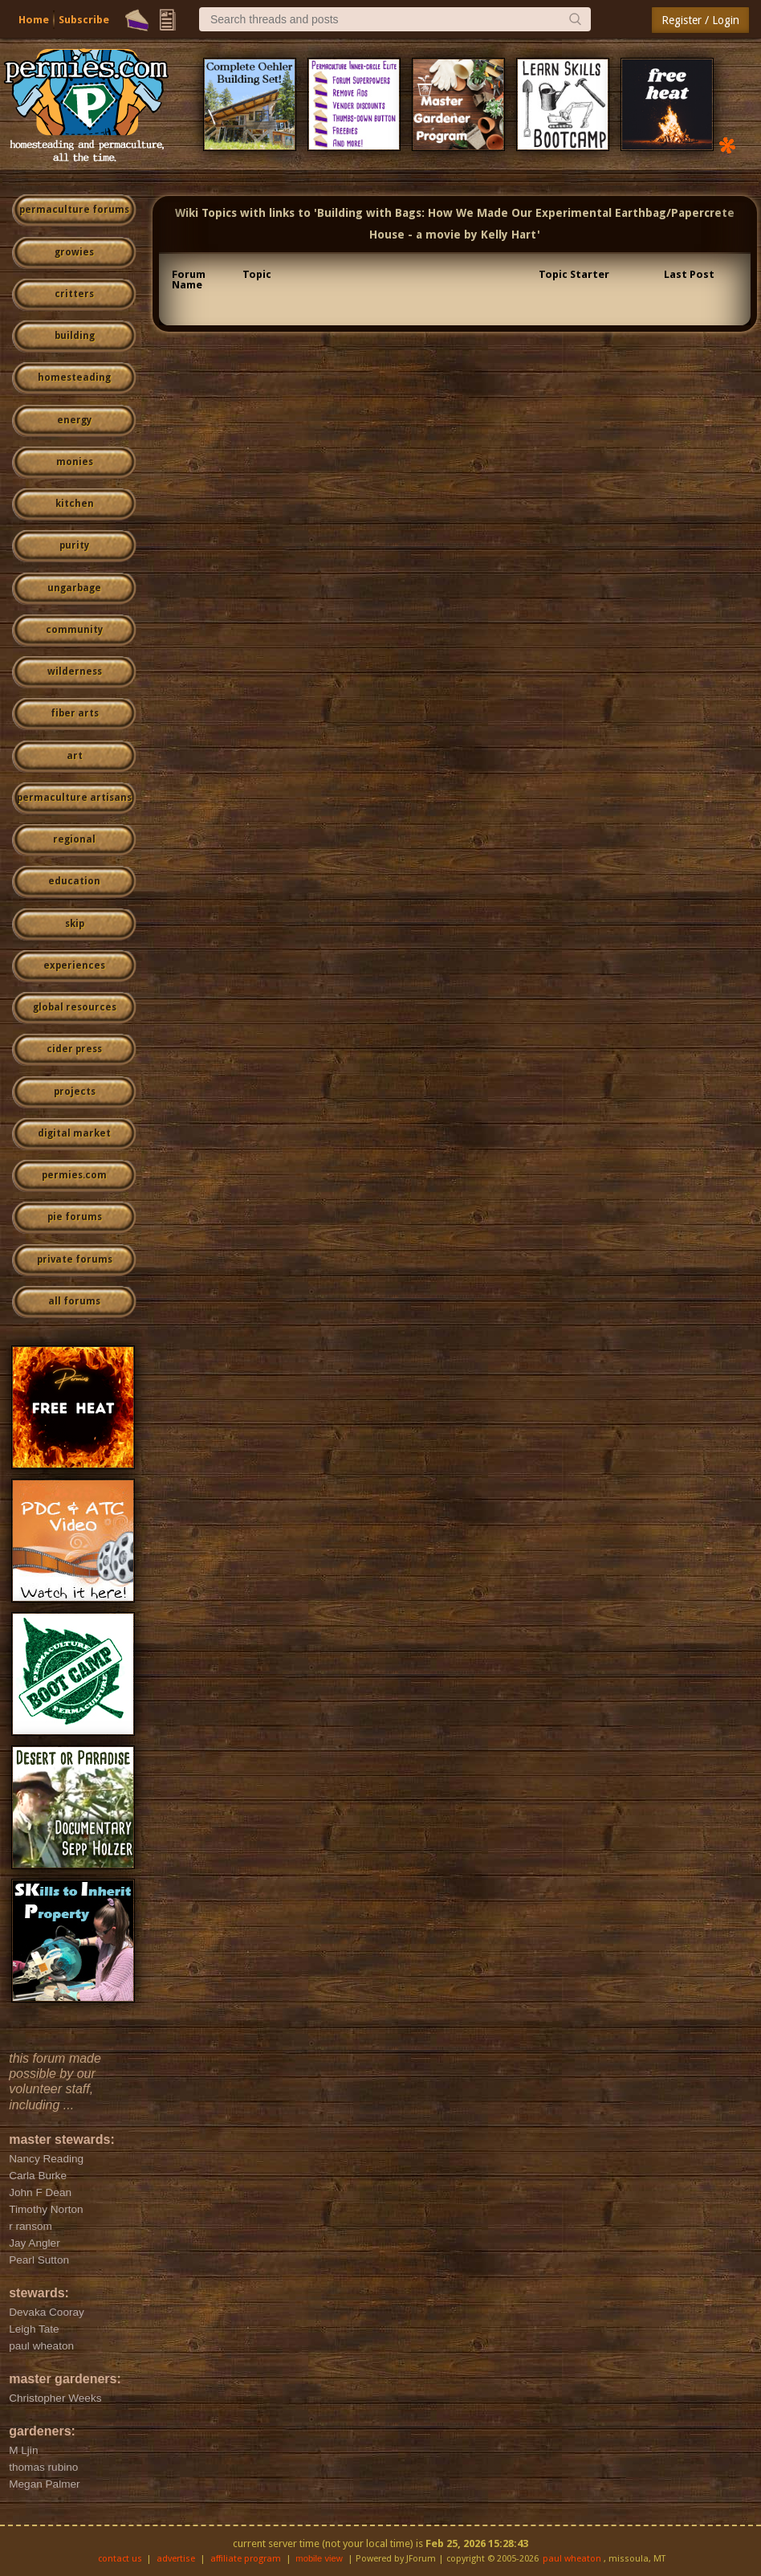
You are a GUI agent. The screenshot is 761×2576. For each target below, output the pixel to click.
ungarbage (74, 588)
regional (74, 839)
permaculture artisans (74, 797)
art (75, 755)
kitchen (74, 503)
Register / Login (700, 20)
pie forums (74, 1217)
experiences (74, 965)
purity (74, 545)
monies (74, 461)
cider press (74, 1049)
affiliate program (245, 2559)
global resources (74, 1007)
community (74, 629)
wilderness (74, 671)
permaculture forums (74, 209)
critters (74, 294)
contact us (120, 2559)
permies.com (74, 1175)
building (75, 335)
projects (75, 1091)
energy (74, 420)
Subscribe (84, 20)
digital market (74, 1133)
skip (74, 923)
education (74, 881)
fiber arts (75, 713)
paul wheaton (572, 2559)
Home (33, 20)
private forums (74, 1259)
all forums (74, 1301)
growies (74, 252)
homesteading (74, 377)
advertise (176, 2559)
